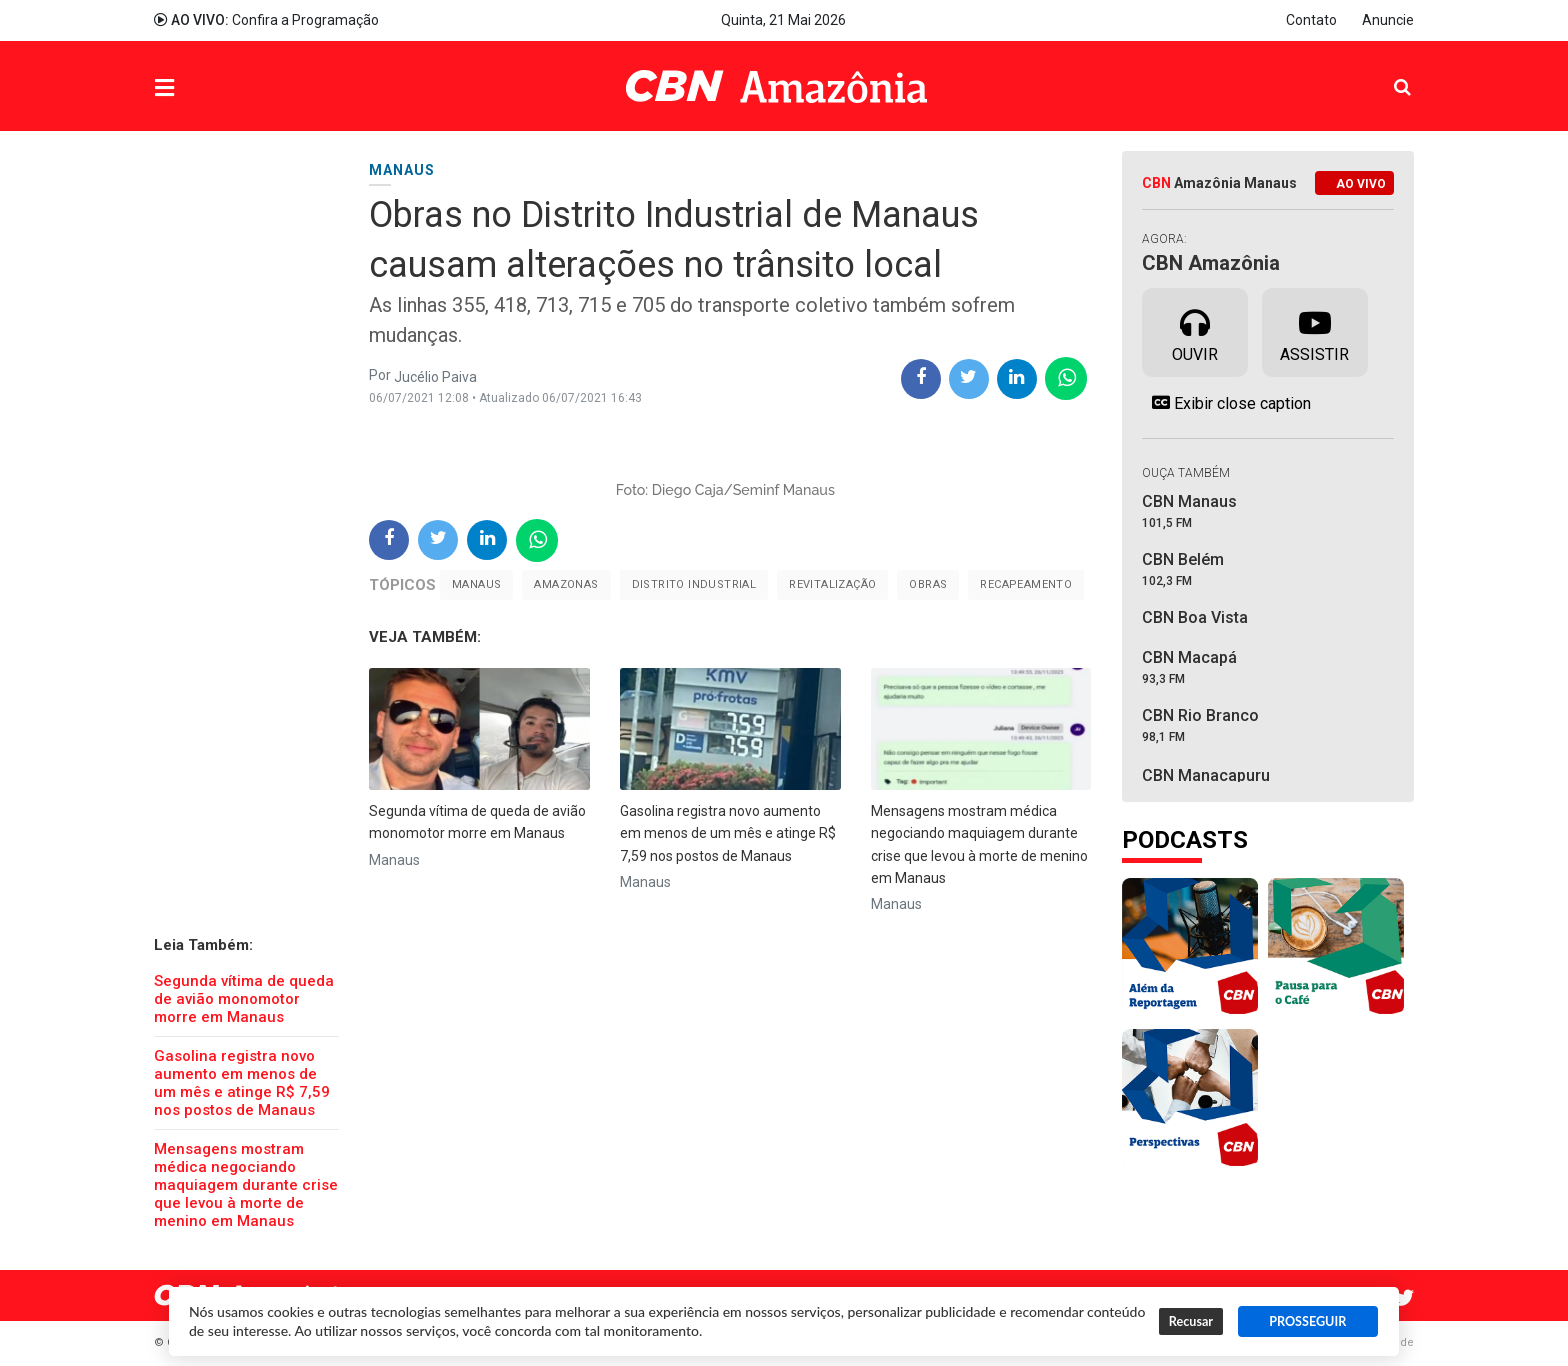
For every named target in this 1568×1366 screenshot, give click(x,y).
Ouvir (1195, 331)
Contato (1311, 20)
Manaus (476, 584)
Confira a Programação (266, 20)
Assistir (1314, 331)
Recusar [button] (1191, 1321)
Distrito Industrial (694, 584)
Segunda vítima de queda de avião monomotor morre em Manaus (244, 999)
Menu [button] (205, 88)
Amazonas (566, 584)
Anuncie (1388, 20)
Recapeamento (1026, 584)
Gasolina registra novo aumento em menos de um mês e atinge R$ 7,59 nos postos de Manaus (242, 1083)
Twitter (1404, 1298)
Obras (928, 584)
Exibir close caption (1226, 403)
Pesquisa (1386, 71)
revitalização (832, 584)
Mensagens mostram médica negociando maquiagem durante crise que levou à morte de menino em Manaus (246, 1185)
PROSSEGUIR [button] (1307, 1321)
